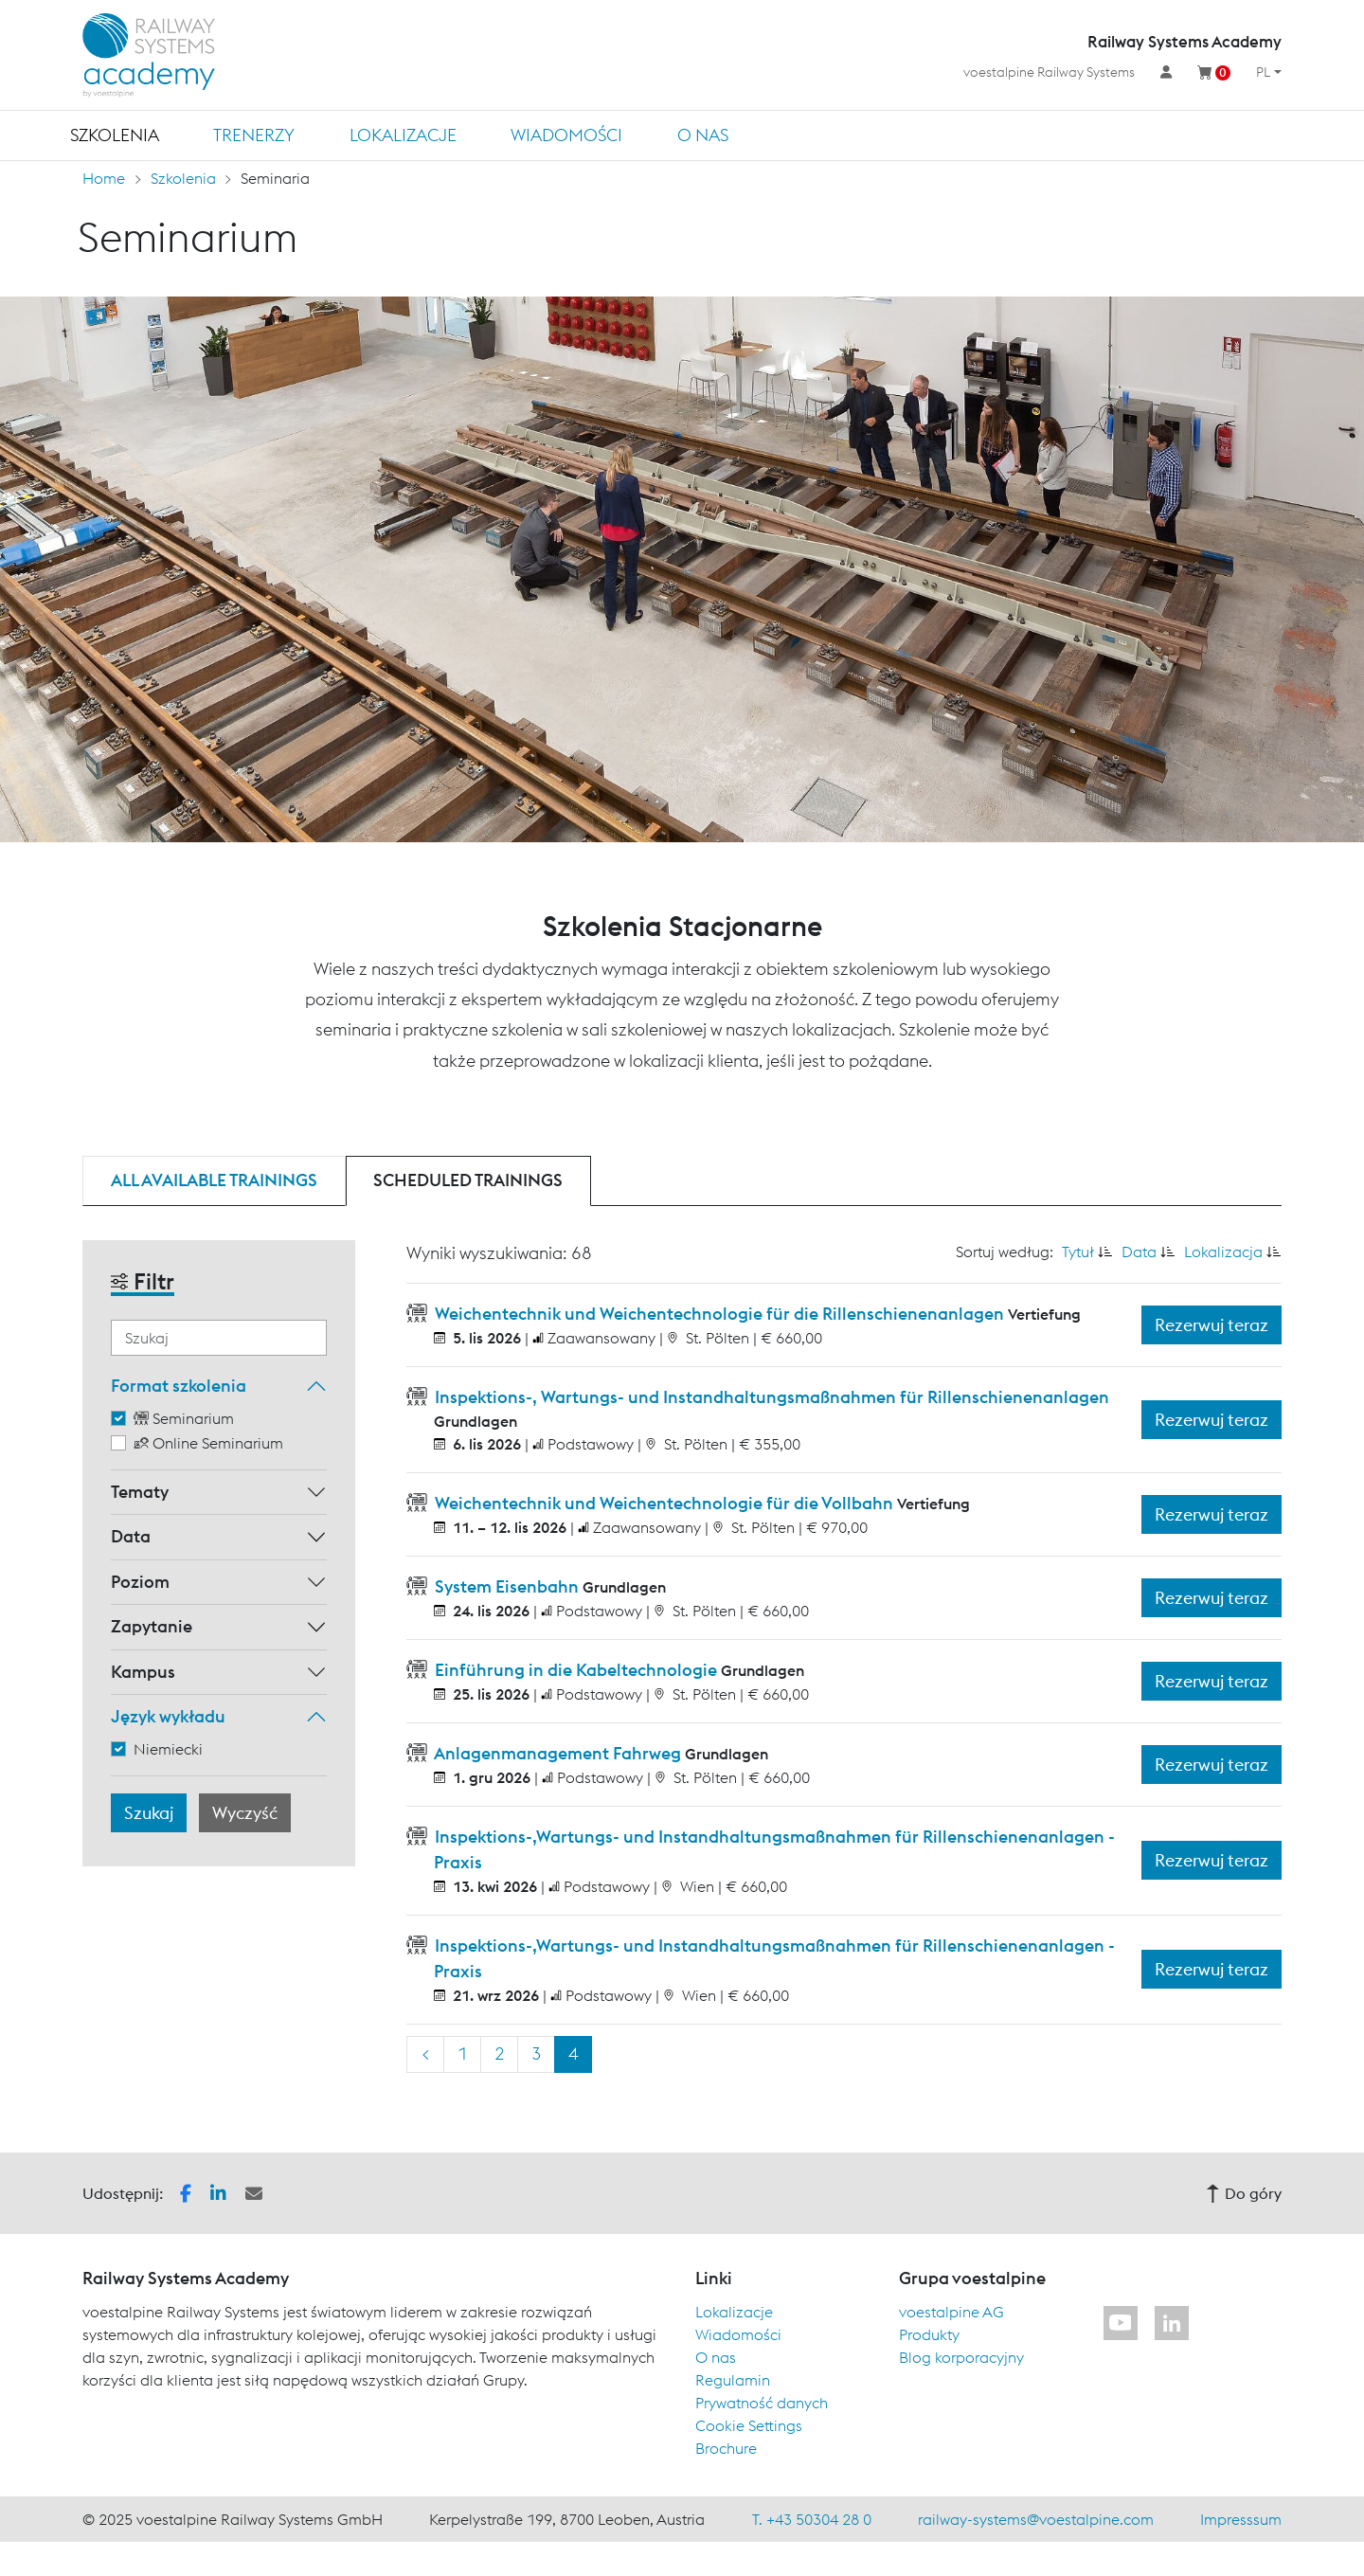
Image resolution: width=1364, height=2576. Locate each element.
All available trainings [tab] (214, 1180)
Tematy (140, 1492)
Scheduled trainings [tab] (468, 1180)
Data (131, 1536)
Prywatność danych (761, 2402)
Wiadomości (566, 135)
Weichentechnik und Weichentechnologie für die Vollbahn (664, 1503)
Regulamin (732, 2379)
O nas (702, 135)
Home (103, 178)
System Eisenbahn (507, 1586)
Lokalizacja (1223, 1251)
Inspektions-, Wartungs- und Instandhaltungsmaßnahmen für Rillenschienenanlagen (770, 1397)
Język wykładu (168, 1716)
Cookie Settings (748, 2425)
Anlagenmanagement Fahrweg (558, 1753)
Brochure (726, 2448)
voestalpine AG (951, 2311)
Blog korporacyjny (961, 2357)
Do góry (1244, 2193)
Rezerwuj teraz (1211, 1325)
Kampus (143, 1672)
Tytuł (1078, 1251)
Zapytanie (151, 1626)
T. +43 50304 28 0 (811, 2519)
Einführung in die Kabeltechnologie (576, 1670)
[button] (185, 2191)
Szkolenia (114, 135)
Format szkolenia (178, 1385)
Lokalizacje (403, 135)
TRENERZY (254, 135)
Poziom (140, 1582)
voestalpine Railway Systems (1049, 72)
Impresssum (1241, 2519)
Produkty (929, 2334)
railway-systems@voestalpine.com (1036, 2519)
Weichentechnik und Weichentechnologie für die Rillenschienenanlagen (719, 1313)
